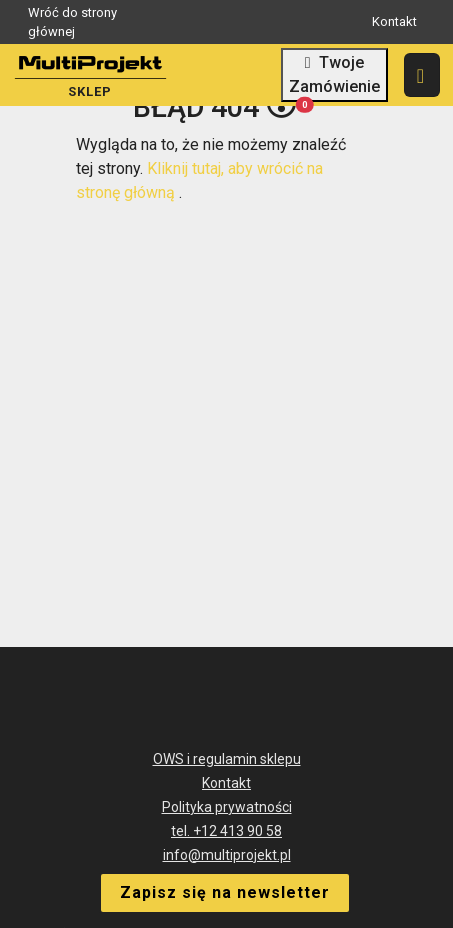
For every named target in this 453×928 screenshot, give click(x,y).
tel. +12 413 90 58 (226, 831)
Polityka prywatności (227, 807)
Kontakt (394, 21)
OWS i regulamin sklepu (227, 759)
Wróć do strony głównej (121, 22)
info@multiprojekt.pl (227, 855)
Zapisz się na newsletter (225, 892)
